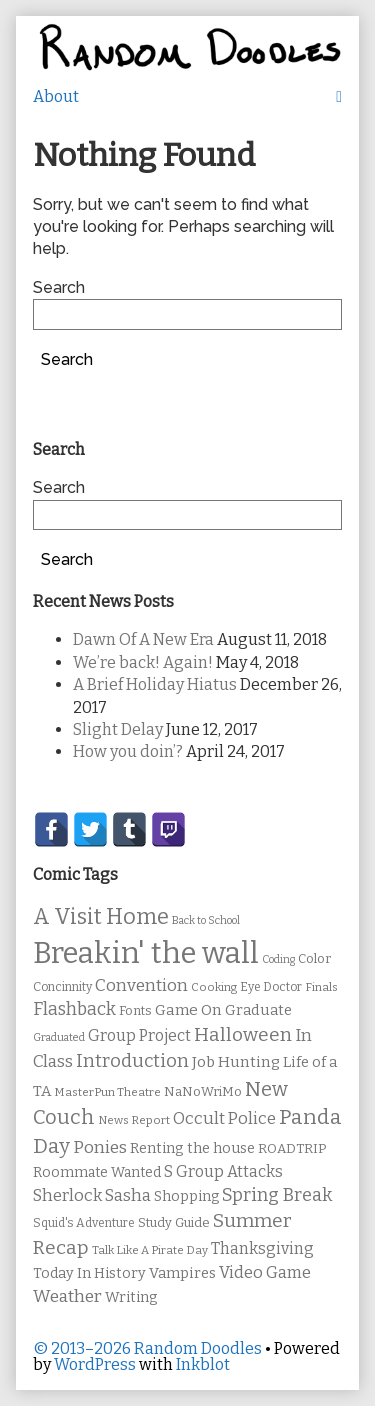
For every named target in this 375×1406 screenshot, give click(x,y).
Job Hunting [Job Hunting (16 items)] (236, 1062)
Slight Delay (118, 729)
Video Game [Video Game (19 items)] (265, 1272)
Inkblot (203, 1364)
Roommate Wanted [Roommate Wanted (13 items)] (97, 1172)
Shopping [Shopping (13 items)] (186, 1196)
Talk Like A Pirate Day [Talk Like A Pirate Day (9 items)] (150, 1250)
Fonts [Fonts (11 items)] (135, 1010)
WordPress (95, 1364)
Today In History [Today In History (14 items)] (89, 1273)
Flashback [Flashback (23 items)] (74, 1009)
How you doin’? (128, 751)
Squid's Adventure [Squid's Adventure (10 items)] (84, 1223)
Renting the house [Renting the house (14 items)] (192, 1148)
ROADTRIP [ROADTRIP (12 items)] (292, 1149)
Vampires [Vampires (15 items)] (182, 1273)
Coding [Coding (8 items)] (278, 959)
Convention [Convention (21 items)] (141, 985)
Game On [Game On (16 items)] (188, 1010)
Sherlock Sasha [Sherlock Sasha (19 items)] (92, 1195)
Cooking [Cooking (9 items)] (214, 987)
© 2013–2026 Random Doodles (147, 1348)
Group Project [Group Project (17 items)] (139, 1035)
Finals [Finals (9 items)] (321, 987)
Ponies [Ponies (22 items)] (100, 1147)
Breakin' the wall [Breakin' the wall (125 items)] (146, 953)
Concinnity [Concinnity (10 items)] (62, 987)
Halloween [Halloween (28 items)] (243, 1034)
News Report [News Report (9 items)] (134, 1120)
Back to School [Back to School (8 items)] (206, 920)
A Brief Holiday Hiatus (155, 684)
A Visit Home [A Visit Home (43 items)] (101, 917)
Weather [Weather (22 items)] (67, 1296)
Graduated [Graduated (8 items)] (59, 1037)
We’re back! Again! (143, 662)
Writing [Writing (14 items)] (131, 1297)
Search (59, 287)
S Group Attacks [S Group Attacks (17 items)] (223, 1171)
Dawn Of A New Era (143, 639)
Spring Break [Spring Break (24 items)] (277, 1195)
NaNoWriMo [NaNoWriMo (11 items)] (203, 1091)
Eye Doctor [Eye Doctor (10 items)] (271, 987)
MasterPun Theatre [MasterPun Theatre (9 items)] (107, 1092)
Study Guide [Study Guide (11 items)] (174, 1222)
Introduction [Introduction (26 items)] (132, 1061)
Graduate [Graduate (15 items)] (258, 1010)
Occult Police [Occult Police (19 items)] (224, 1118)
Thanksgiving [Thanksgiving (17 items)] (262, 1248)
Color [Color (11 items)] (314, 958)
